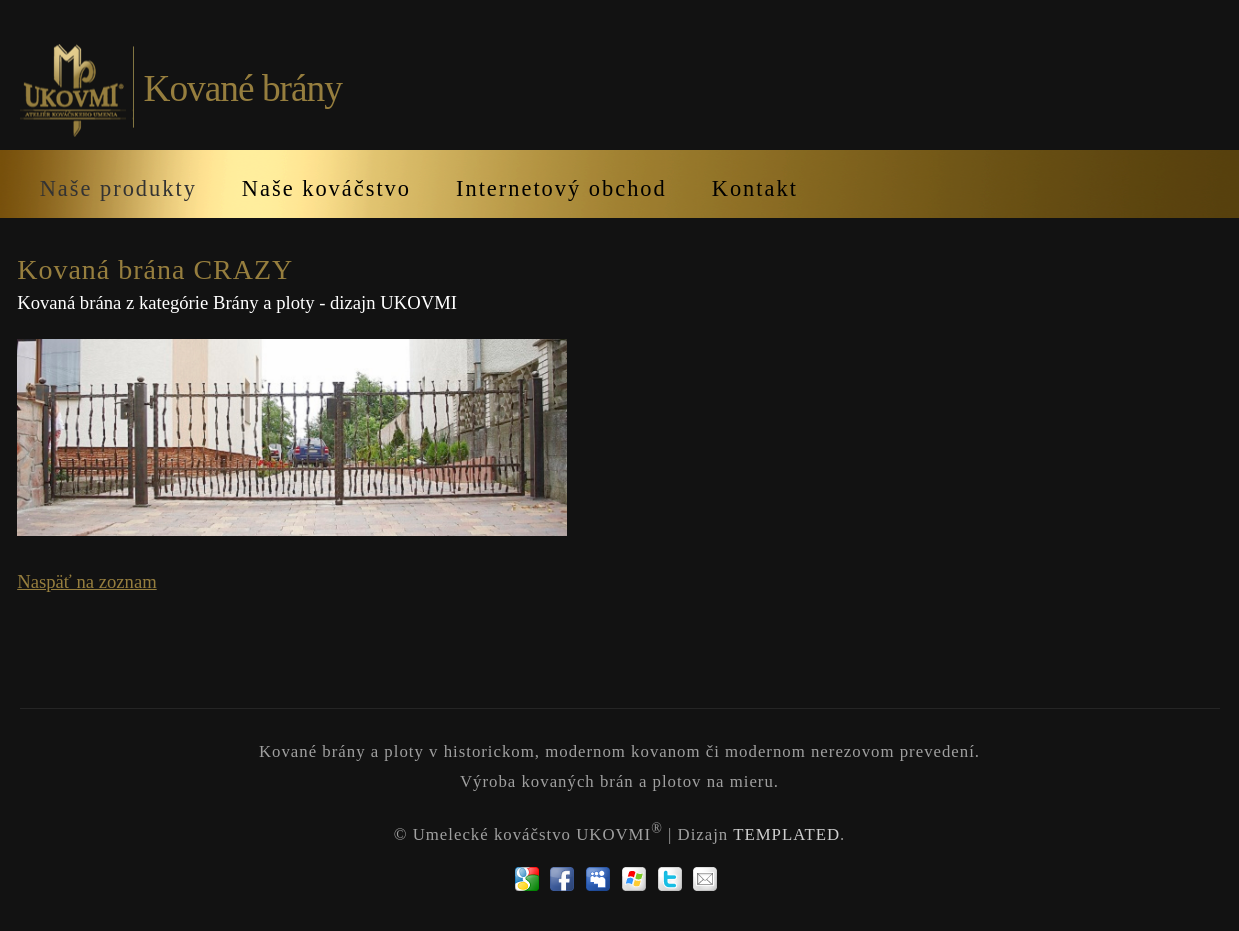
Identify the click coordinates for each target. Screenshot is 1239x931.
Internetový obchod (561, 188)
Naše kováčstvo (326, 188)
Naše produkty (118, 188)
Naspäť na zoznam (87, 581)
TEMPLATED (786, 834)
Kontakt (755, 188)
